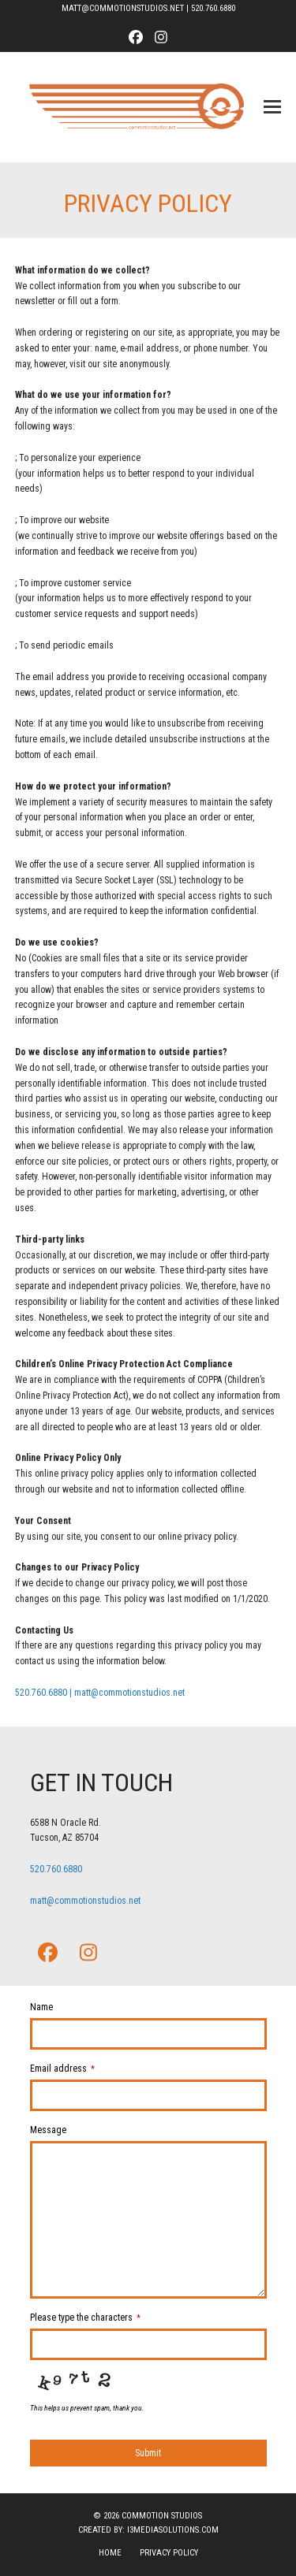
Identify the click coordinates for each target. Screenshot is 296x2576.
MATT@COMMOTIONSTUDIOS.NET (123, 8)
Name (41, 2007)
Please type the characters (85, 2317)
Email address (62, 2068)
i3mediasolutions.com (173, 2530)
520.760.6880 (213, 8)
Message (48, 2130)
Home (110, 2553)
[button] (272, 106)
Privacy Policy (169, 2553)
